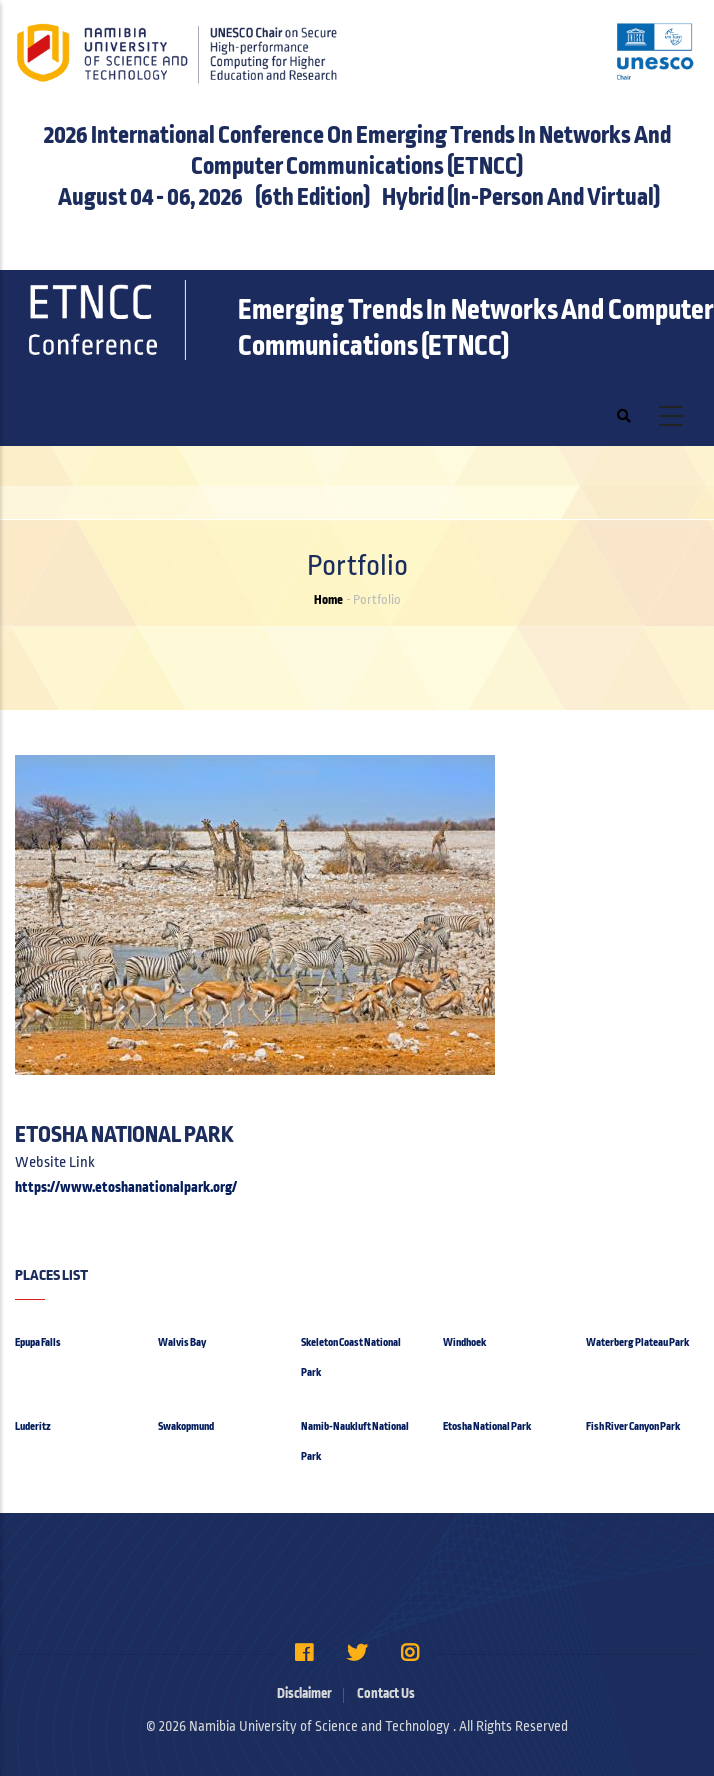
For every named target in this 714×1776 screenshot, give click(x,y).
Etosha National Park (487, 1426)
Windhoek (464, 1342)
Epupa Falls (38, 1342)
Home (328, 600)
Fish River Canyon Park (633, 1426)
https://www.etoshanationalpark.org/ (126, 1187)
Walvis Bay (182, 1342)
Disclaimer (304, 1693)
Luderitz (33, 1426)
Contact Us (386, 1693)
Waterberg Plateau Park (637, 1342)
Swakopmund (186, 1426)
